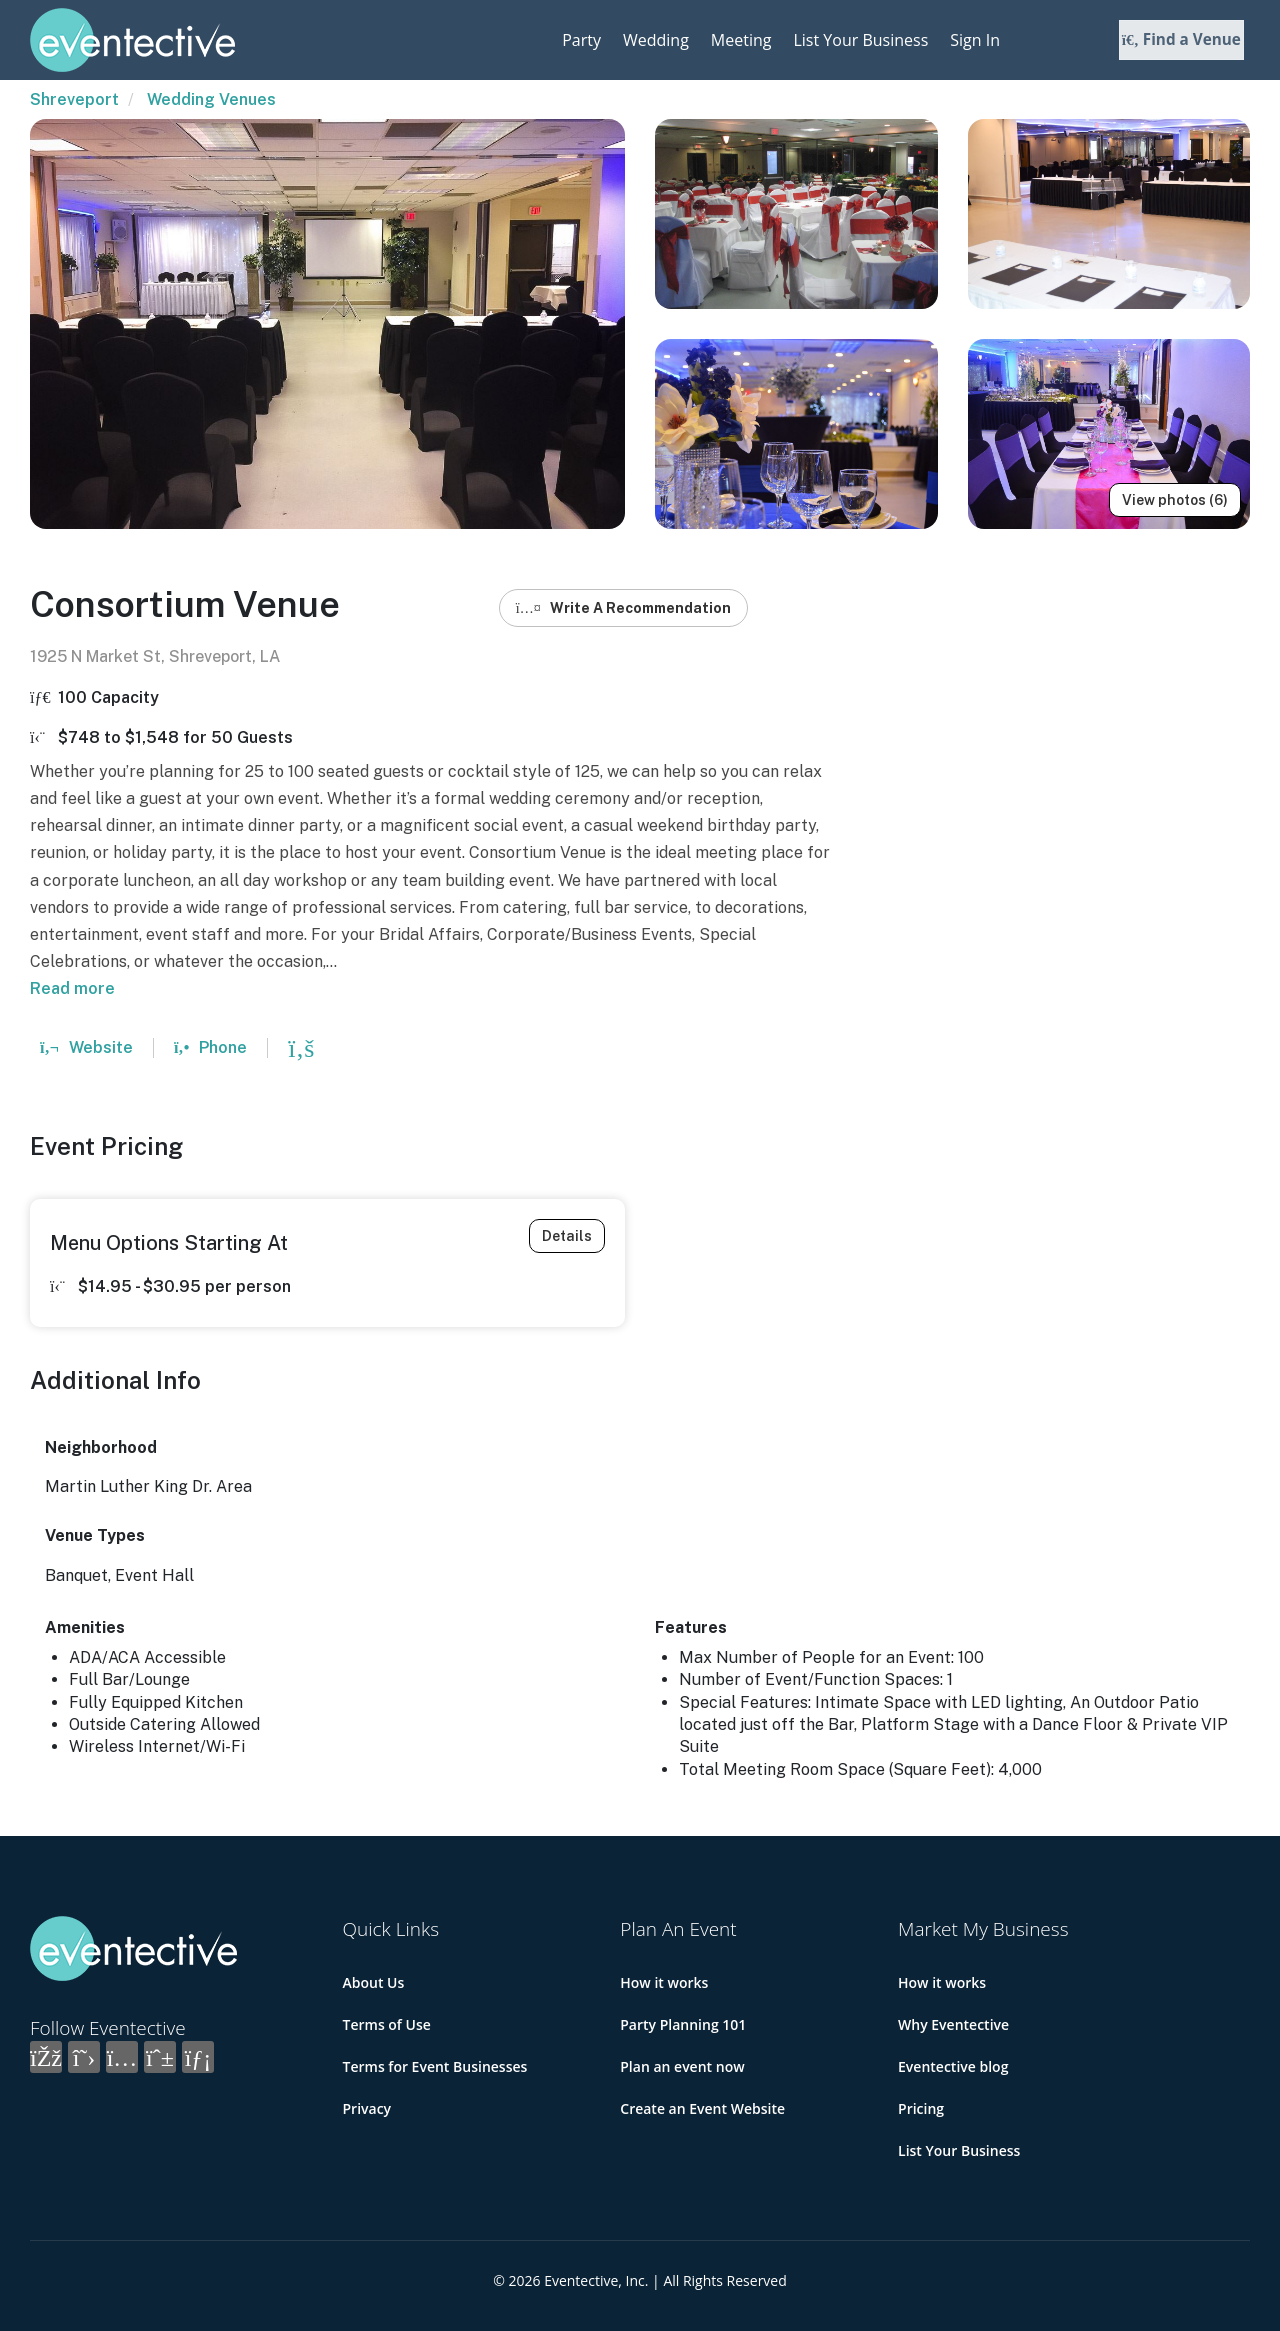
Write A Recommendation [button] (623, 608)
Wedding (656, 40)
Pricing (921, 2108)
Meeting (741, 40)
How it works (664, 1982)
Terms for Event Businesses (435, 2066)
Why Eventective (953, 2024)
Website (86, 1047)
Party (581, 40)
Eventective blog (953, 2066)
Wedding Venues (211, 99)
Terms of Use (387, 2024)
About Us (374, 1982)
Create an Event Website (702, 2108)
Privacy (367, 2108)
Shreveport (74, 99)
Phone (210, 1047)
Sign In (975, 40)
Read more (72, 988)
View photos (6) (1175, 500)
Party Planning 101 (683, 2024)
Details (567, 1236)
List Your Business (860, 40)
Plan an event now (682, 2066)
